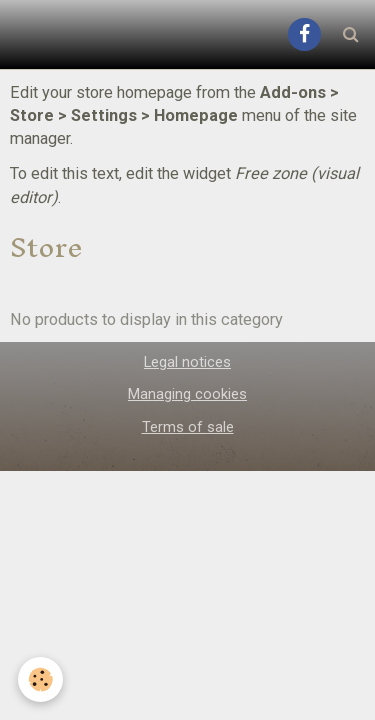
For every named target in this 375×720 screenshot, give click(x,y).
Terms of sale (188, 427)
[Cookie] (40, 679)
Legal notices (187, 362)
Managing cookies (187, 394)
